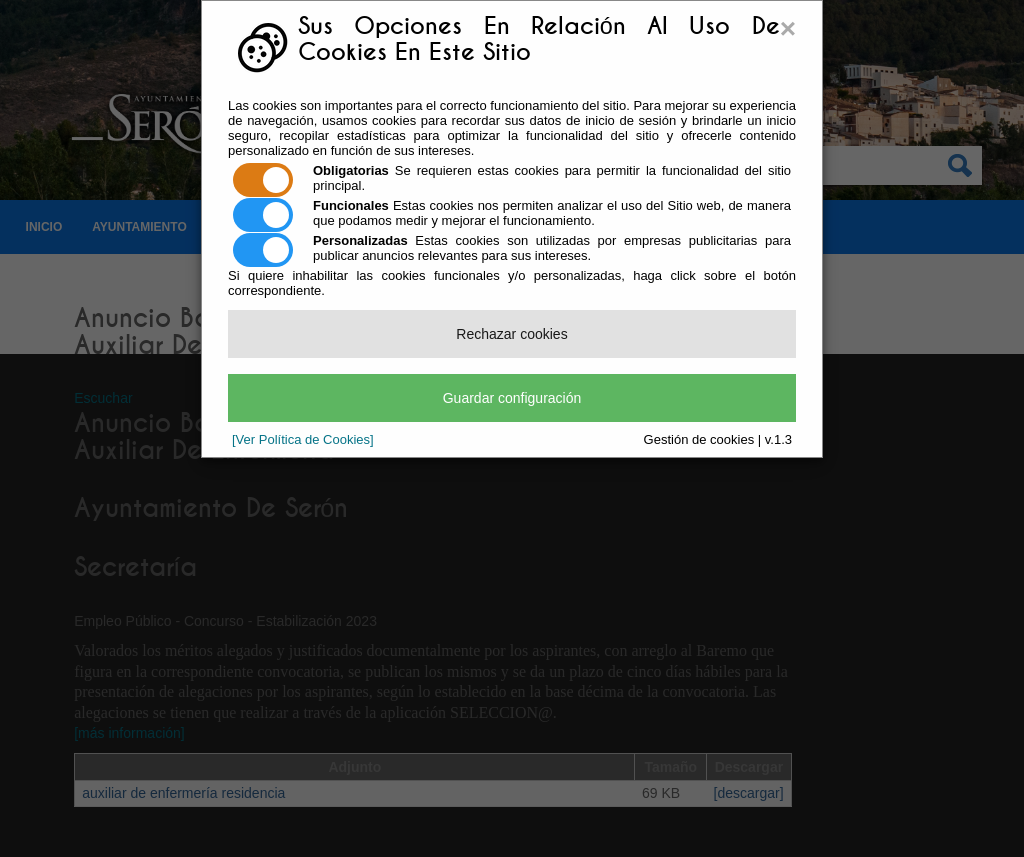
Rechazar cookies (511, 334)
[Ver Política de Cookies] (303, 439)
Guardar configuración (512, 398)
